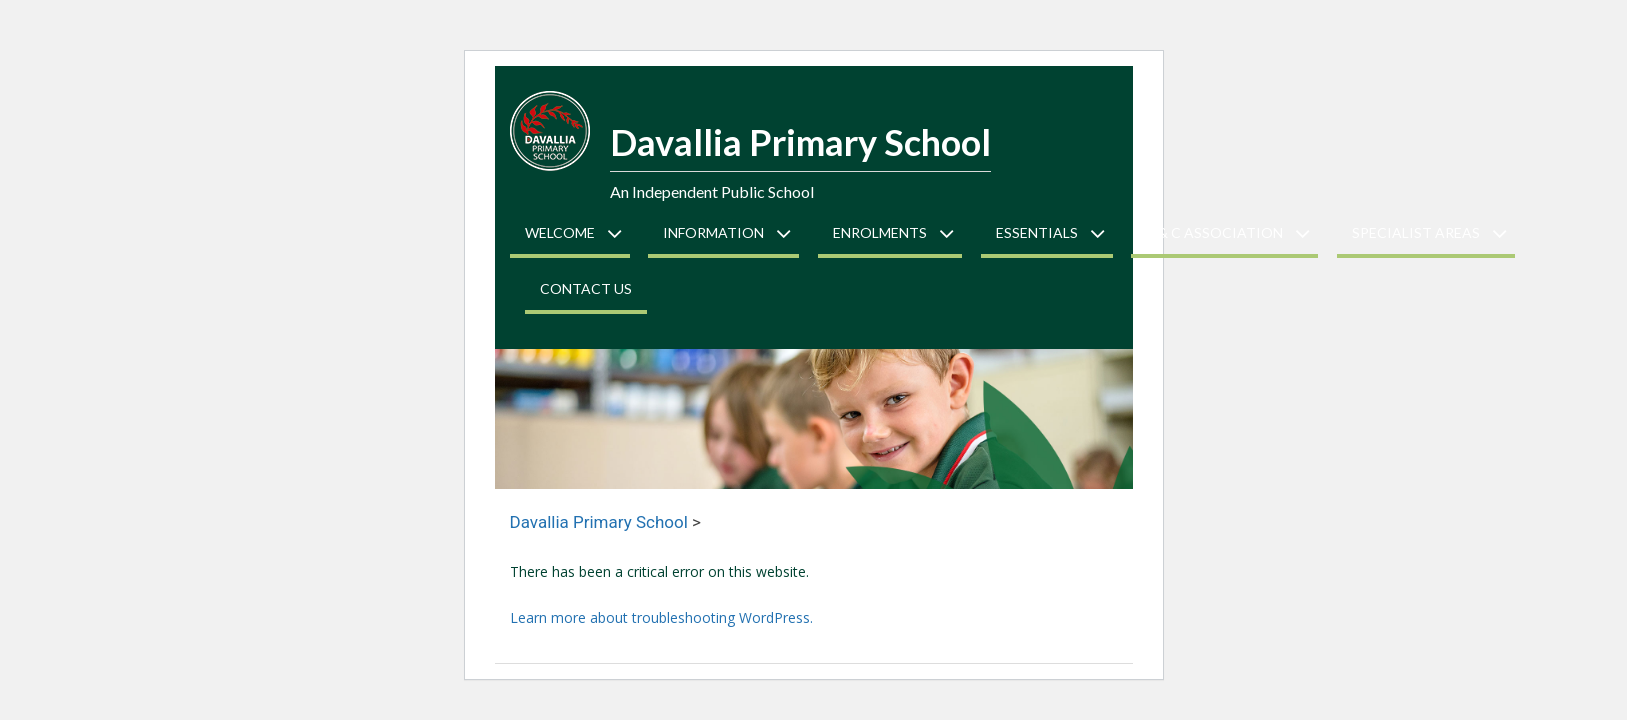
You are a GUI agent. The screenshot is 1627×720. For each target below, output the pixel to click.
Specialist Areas (1416, 232)
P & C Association (1214, 232)
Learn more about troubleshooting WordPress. (661, 617)
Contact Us (586, 288)
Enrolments (880, 232)
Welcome (560, 232)
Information (713, 232)
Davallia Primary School (800, 142)
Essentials (1037, 232)
